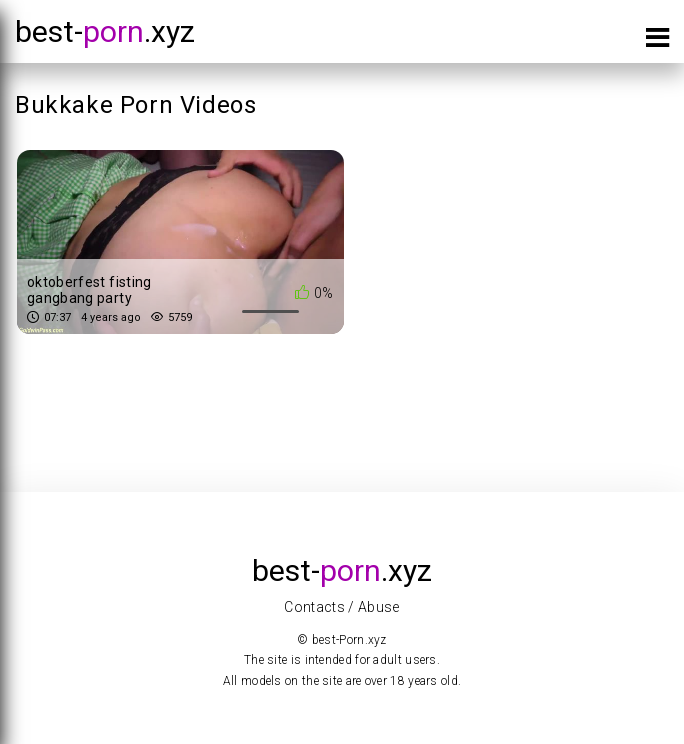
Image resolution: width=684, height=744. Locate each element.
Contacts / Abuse (342, 607)
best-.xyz (105, 31)
